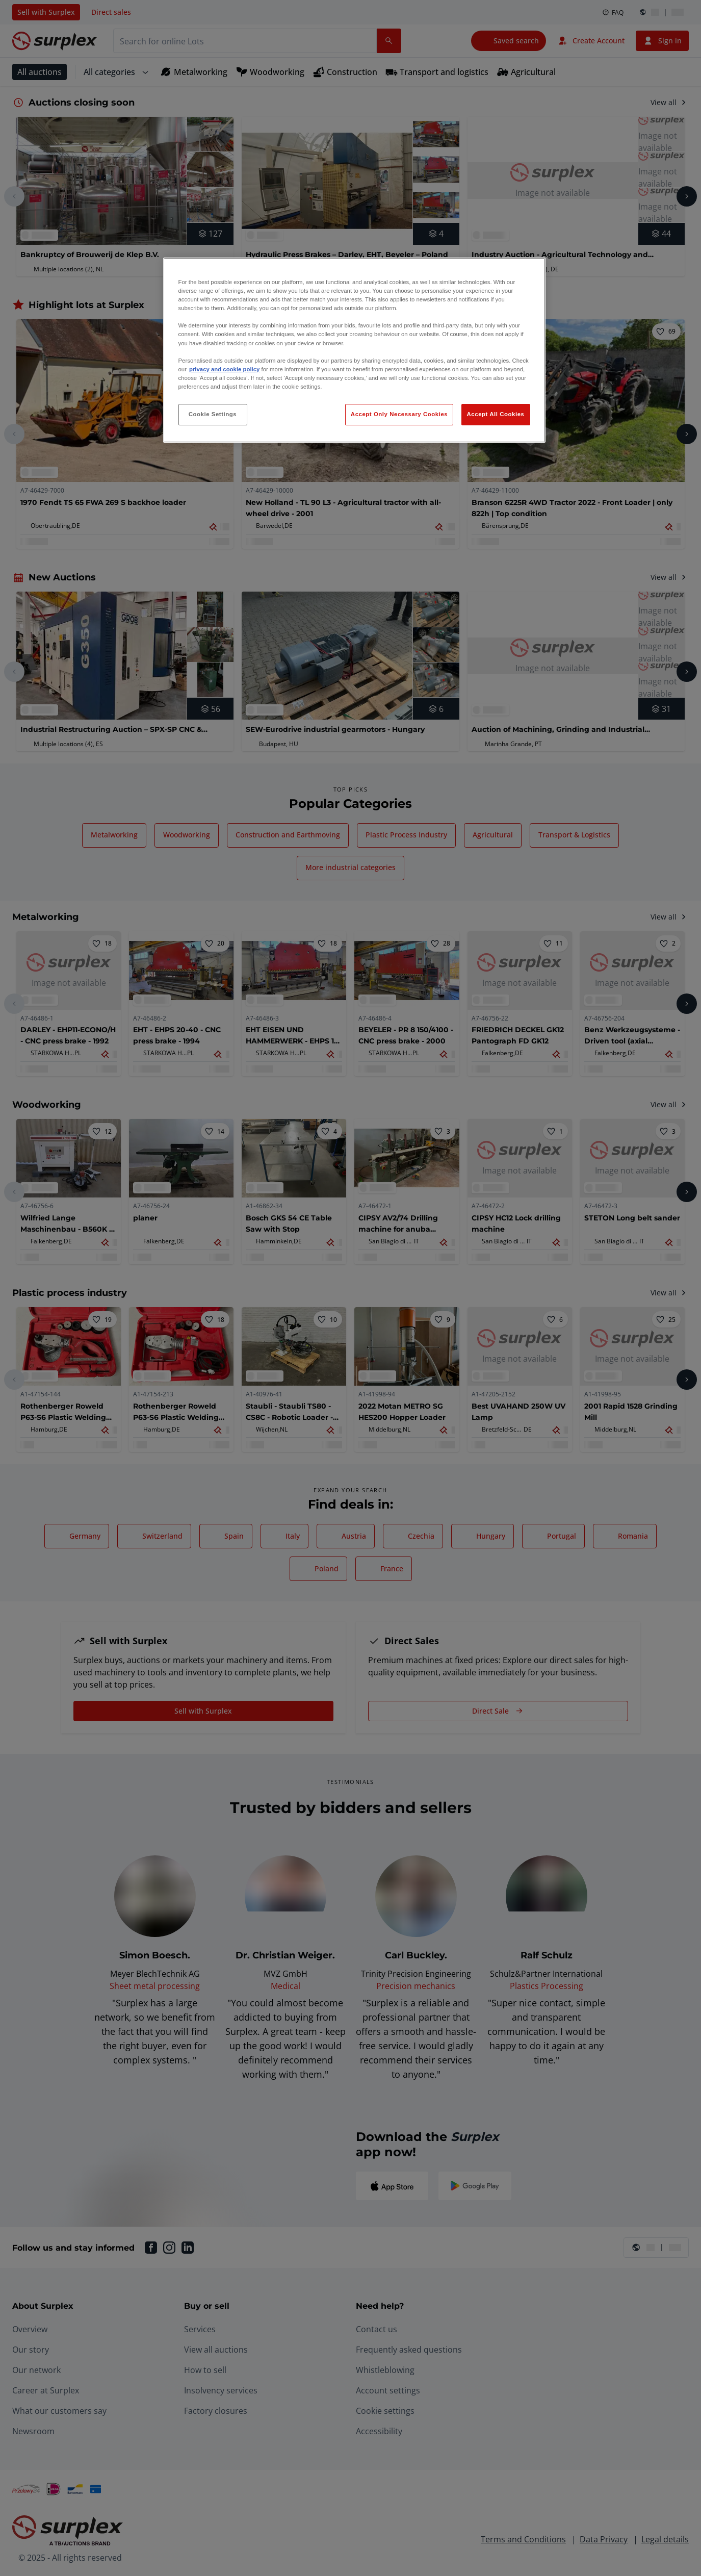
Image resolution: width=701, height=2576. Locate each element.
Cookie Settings (213, 414)
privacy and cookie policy (224, 369)
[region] (354, 350)
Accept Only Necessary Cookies (399, 414)
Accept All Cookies (496, 414)
